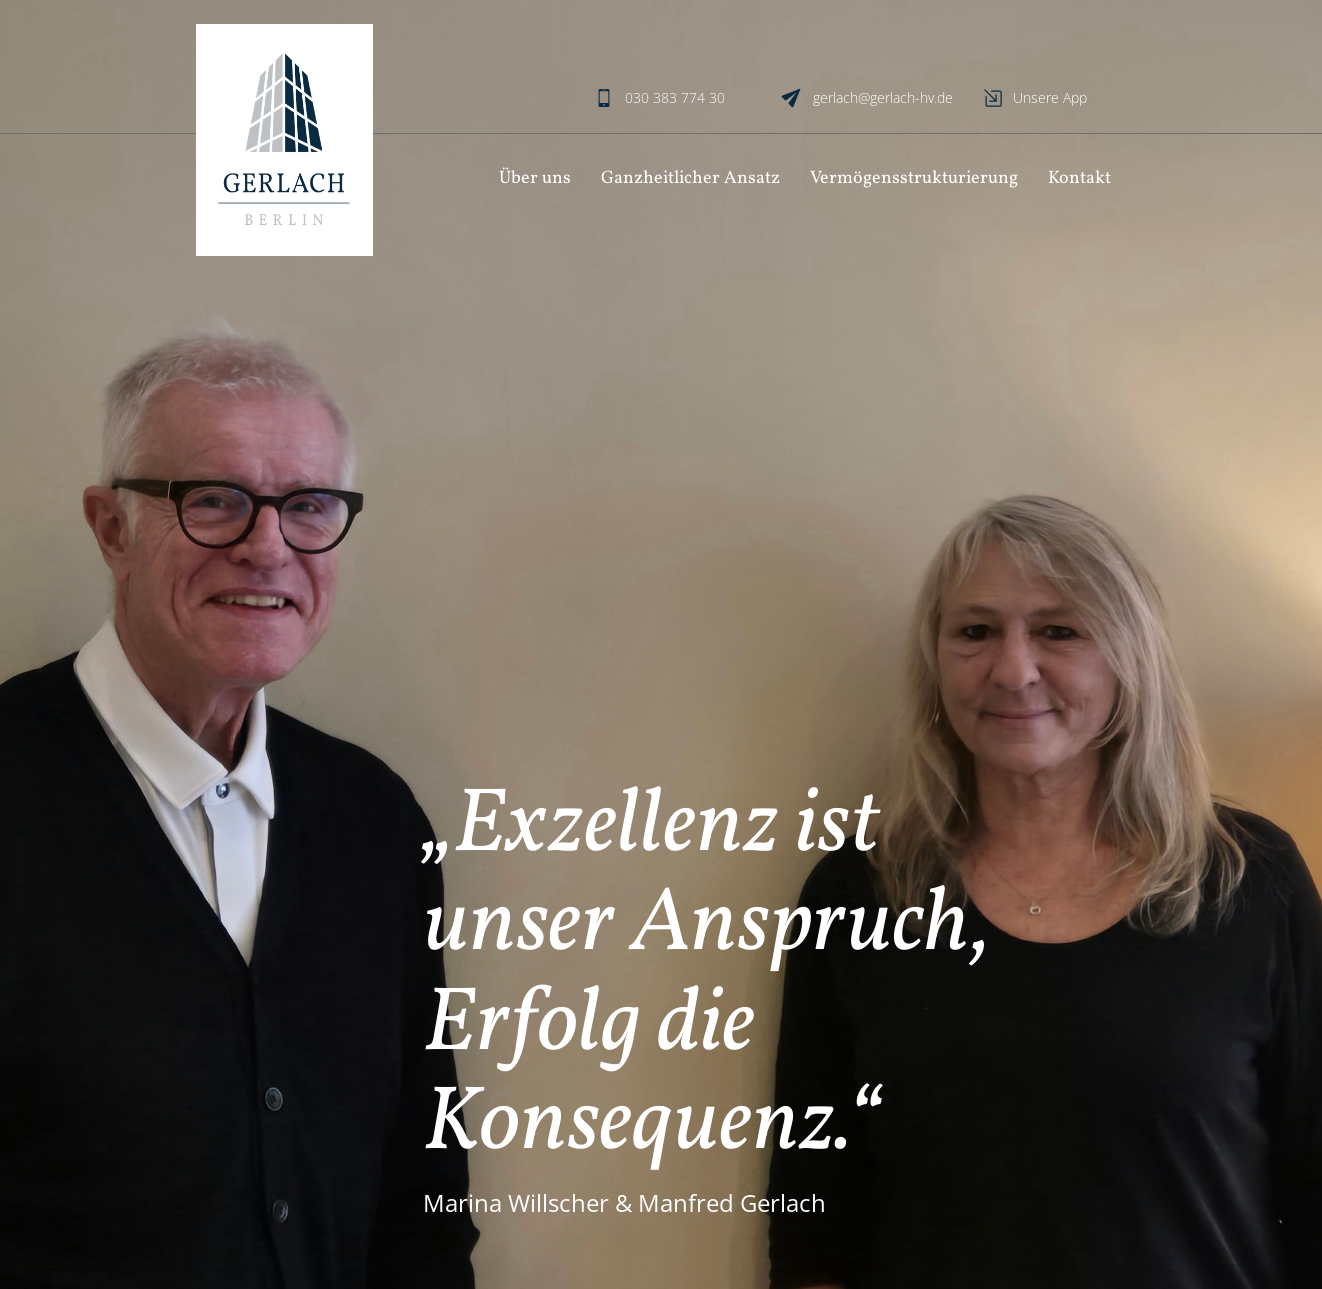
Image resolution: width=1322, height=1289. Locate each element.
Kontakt (1079, 178)
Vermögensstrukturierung (914, 178)
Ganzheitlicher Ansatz (690, 178)
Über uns (535, 178)
